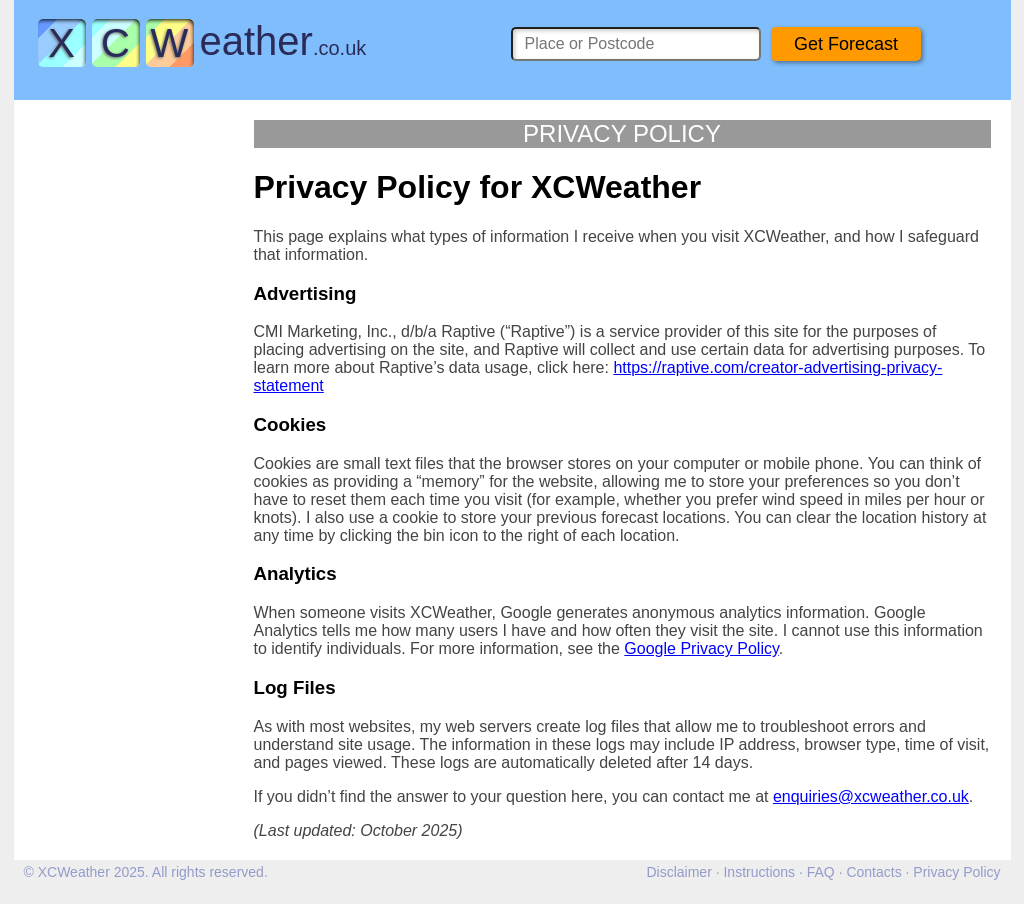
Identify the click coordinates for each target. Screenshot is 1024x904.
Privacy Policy (956, 872)
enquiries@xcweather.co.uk (871, 796)
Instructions (759, 872)
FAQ (821, 872)
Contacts (873, 872)
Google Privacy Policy (701, 648)
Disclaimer (678, 872)
